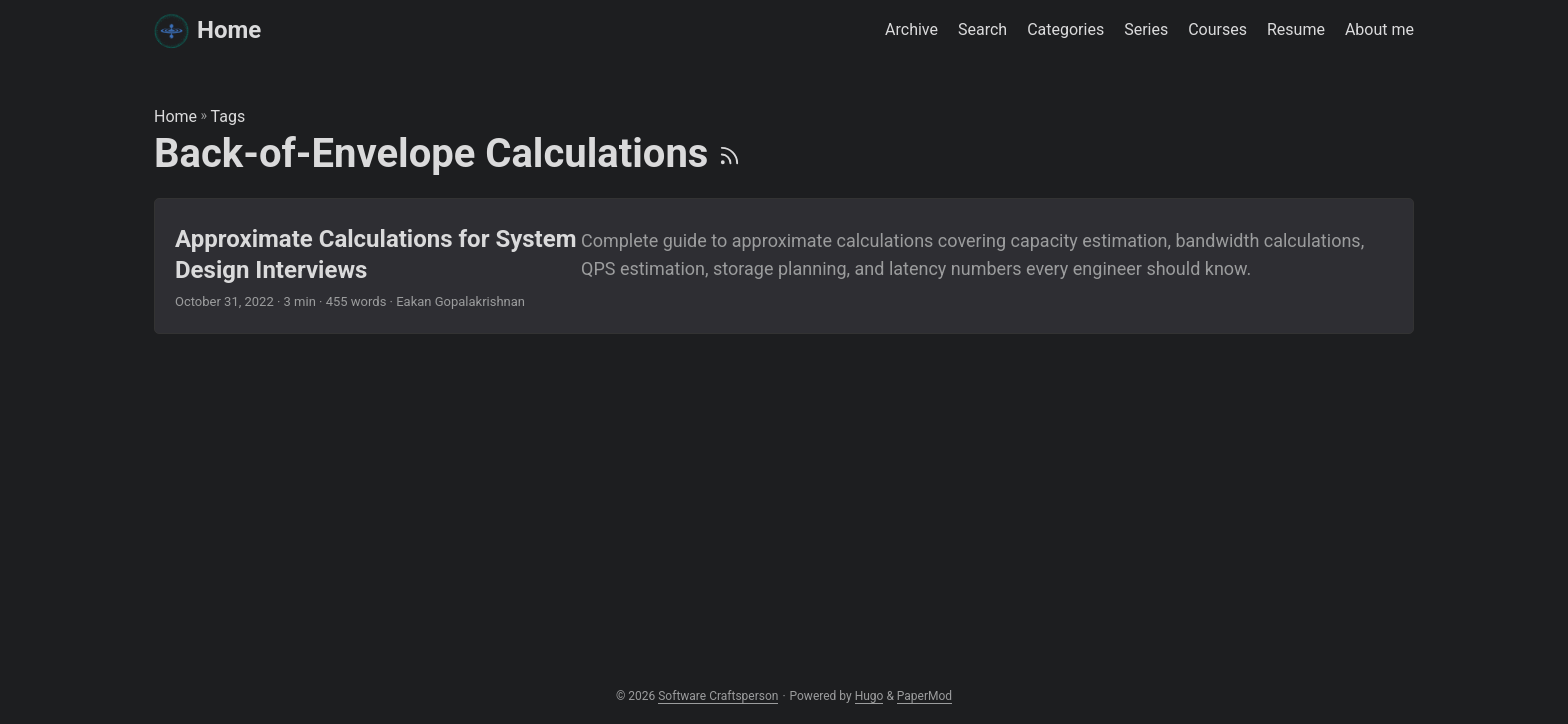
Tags (228, 116)
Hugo (869, 696)
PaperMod (924, 696)
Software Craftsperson (718, 696)
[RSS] (729, 153)
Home (207, 29)
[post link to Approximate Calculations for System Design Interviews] (784, 266)
